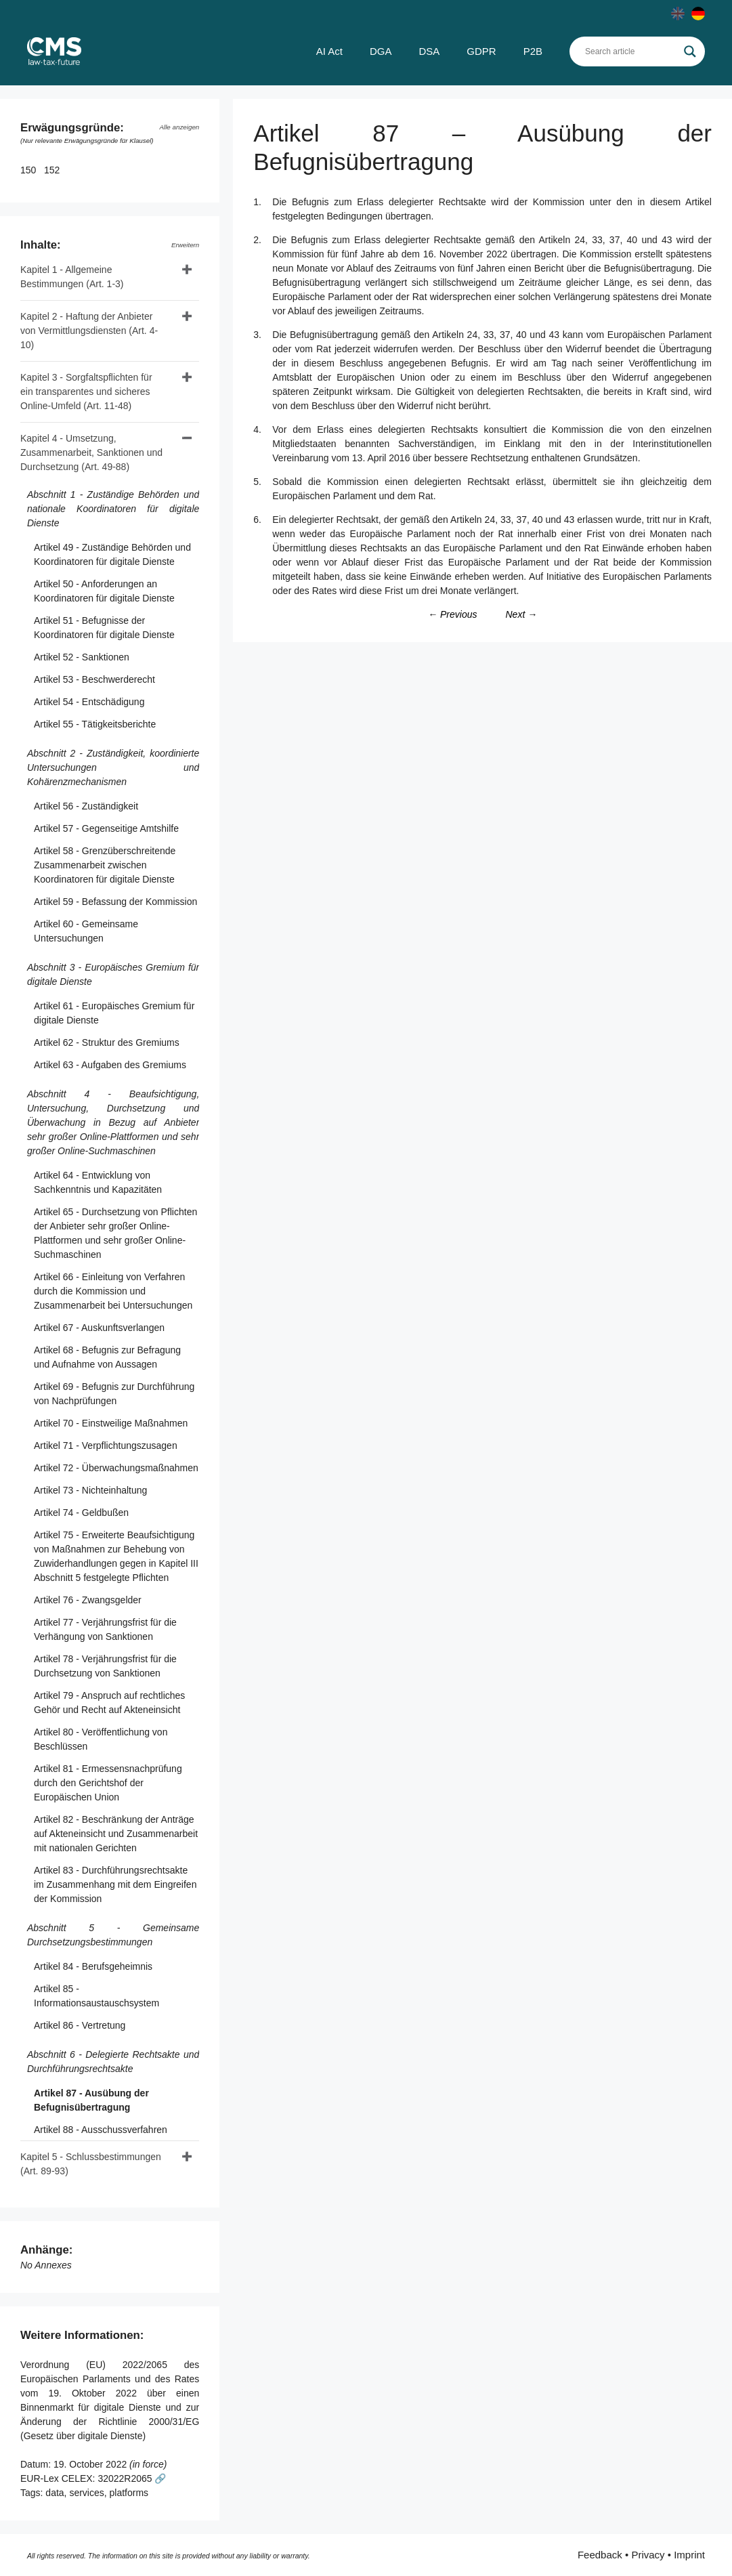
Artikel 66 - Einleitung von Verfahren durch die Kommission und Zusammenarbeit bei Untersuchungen (113, 1291)
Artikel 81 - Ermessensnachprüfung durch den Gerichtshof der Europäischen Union (108, 1782)
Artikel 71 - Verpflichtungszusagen (105, 1445)
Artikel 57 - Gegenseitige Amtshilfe (106, 828)
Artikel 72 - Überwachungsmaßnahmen (116, 1467)
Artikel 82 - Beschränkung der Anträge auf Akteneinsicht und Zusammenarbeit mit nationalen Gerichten (116, 1833)
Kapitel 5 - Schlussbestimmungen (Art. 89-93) (90, 2163)
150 (29, 170)
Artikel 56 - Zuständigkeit (86, 806)
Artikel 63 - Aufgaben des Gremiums (110, 1064)
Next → (521, 614)
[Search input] (631, 51)
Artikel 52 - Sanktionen (81, 657)
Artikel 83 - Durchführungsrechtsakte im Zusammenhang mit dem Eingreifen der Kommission (115, 1884)
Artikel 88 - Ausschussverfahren (100, 2129)
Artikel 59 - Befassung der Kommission (115, 901)
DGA (381, 51)
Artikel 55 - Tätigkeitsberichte (95, 724)
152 (53, 170)
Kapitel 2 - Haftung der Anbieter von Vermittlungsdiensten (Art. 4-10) (89, 330)
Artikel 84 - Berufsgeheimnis (93, 1966)
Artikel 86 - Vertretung (79, 2025)
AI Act (329, 51)
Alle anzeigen (179, 127)
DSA (428, 51)
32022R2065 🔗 (132, 2478)
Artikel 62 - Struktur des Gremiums (106, 1042)
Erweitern (185, 245)
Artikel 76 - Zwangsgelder (88, 1600)
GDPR (481, 51)
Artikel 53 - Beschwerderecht (94, 679)
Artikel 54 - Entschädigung (89, 701)
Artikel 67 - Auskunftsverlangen (99, 1327)
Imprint (689, 2554)
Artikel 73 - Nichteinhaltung (90, 1490)
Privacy (647, 2554)
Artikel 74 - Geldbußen (81, 1512)
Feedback (600, 2554)
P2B (532, 51)
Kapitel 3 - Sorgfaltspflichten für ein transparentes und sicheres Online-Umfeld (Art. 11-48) (86, 391)
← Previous (452, 614)
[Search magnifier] (690, 51)
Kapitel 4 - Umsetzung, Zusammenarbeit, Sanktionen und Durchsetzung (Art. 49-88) (91, 452)
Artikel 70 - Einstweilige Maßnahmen (111, 1423)
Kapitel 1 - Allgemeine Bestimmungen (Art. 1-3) (72, 276)
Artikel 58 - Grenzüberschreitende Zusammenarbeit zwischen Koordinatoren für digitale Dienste (104, 865)
